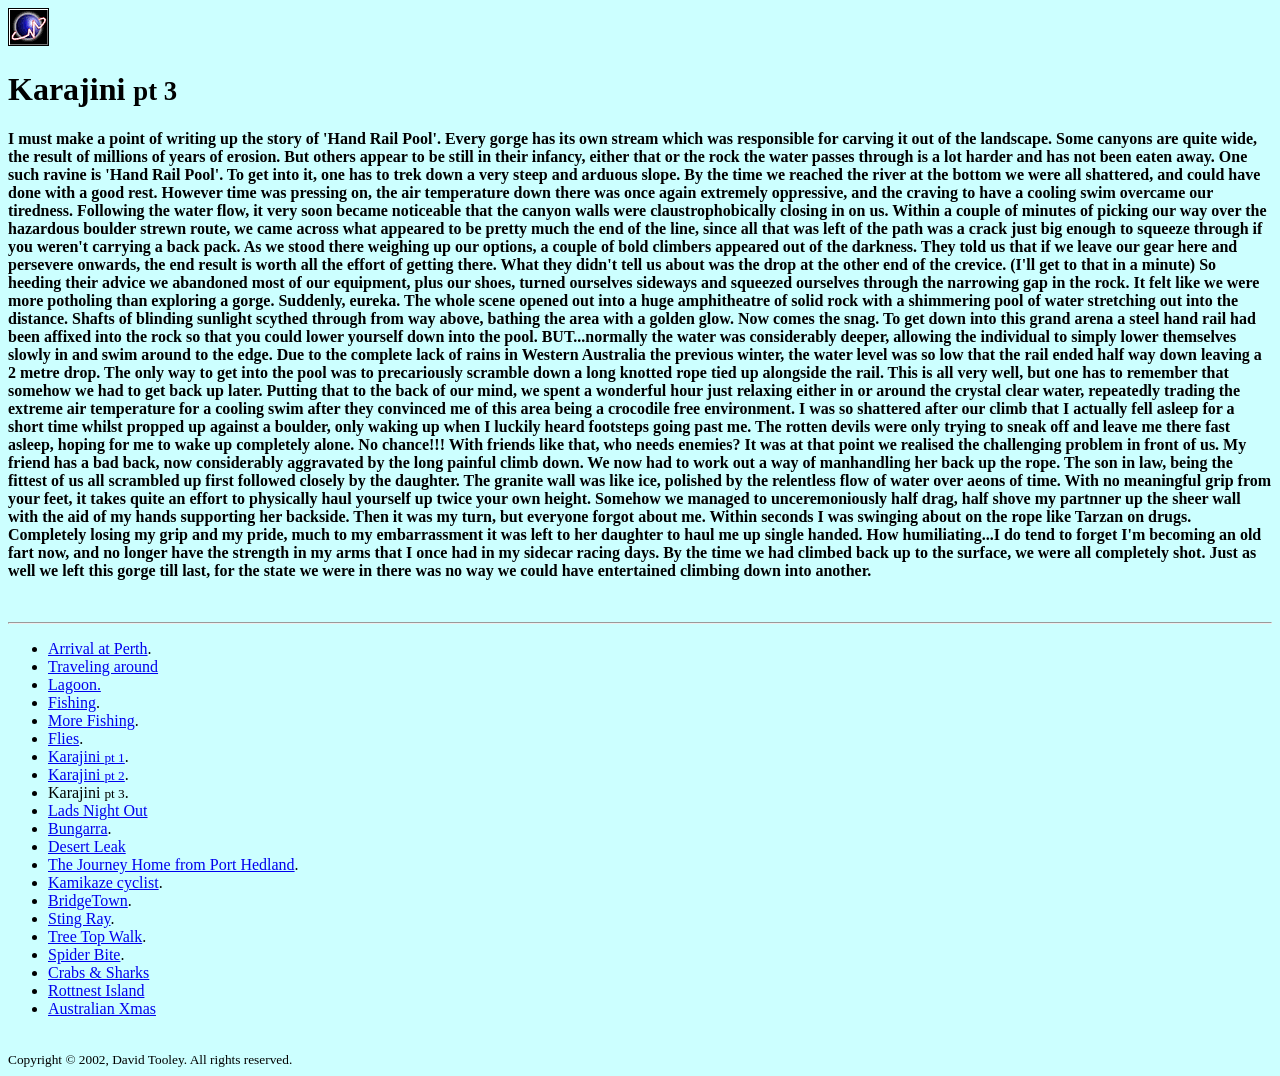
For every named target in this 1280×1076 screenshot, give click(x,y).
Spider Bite (84, 954)
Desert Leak (87, 846)
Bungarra (78, 828)
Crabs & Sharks (98, 972)
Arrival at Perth (98, 648)
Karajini (86, 756)
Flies (63, 738)
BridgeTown (88, 900)
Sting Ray (79, 918)
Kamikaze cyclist (103, 882)
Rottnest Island (96, 990)
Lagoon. (74, 684)
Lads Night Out (98, 810)
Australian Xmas (102, 1008)
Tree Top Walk (95, 936)
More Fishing (91, 720)
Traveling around (103, 666)
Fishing (72, 702)
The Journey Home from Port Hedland (171, 864)
